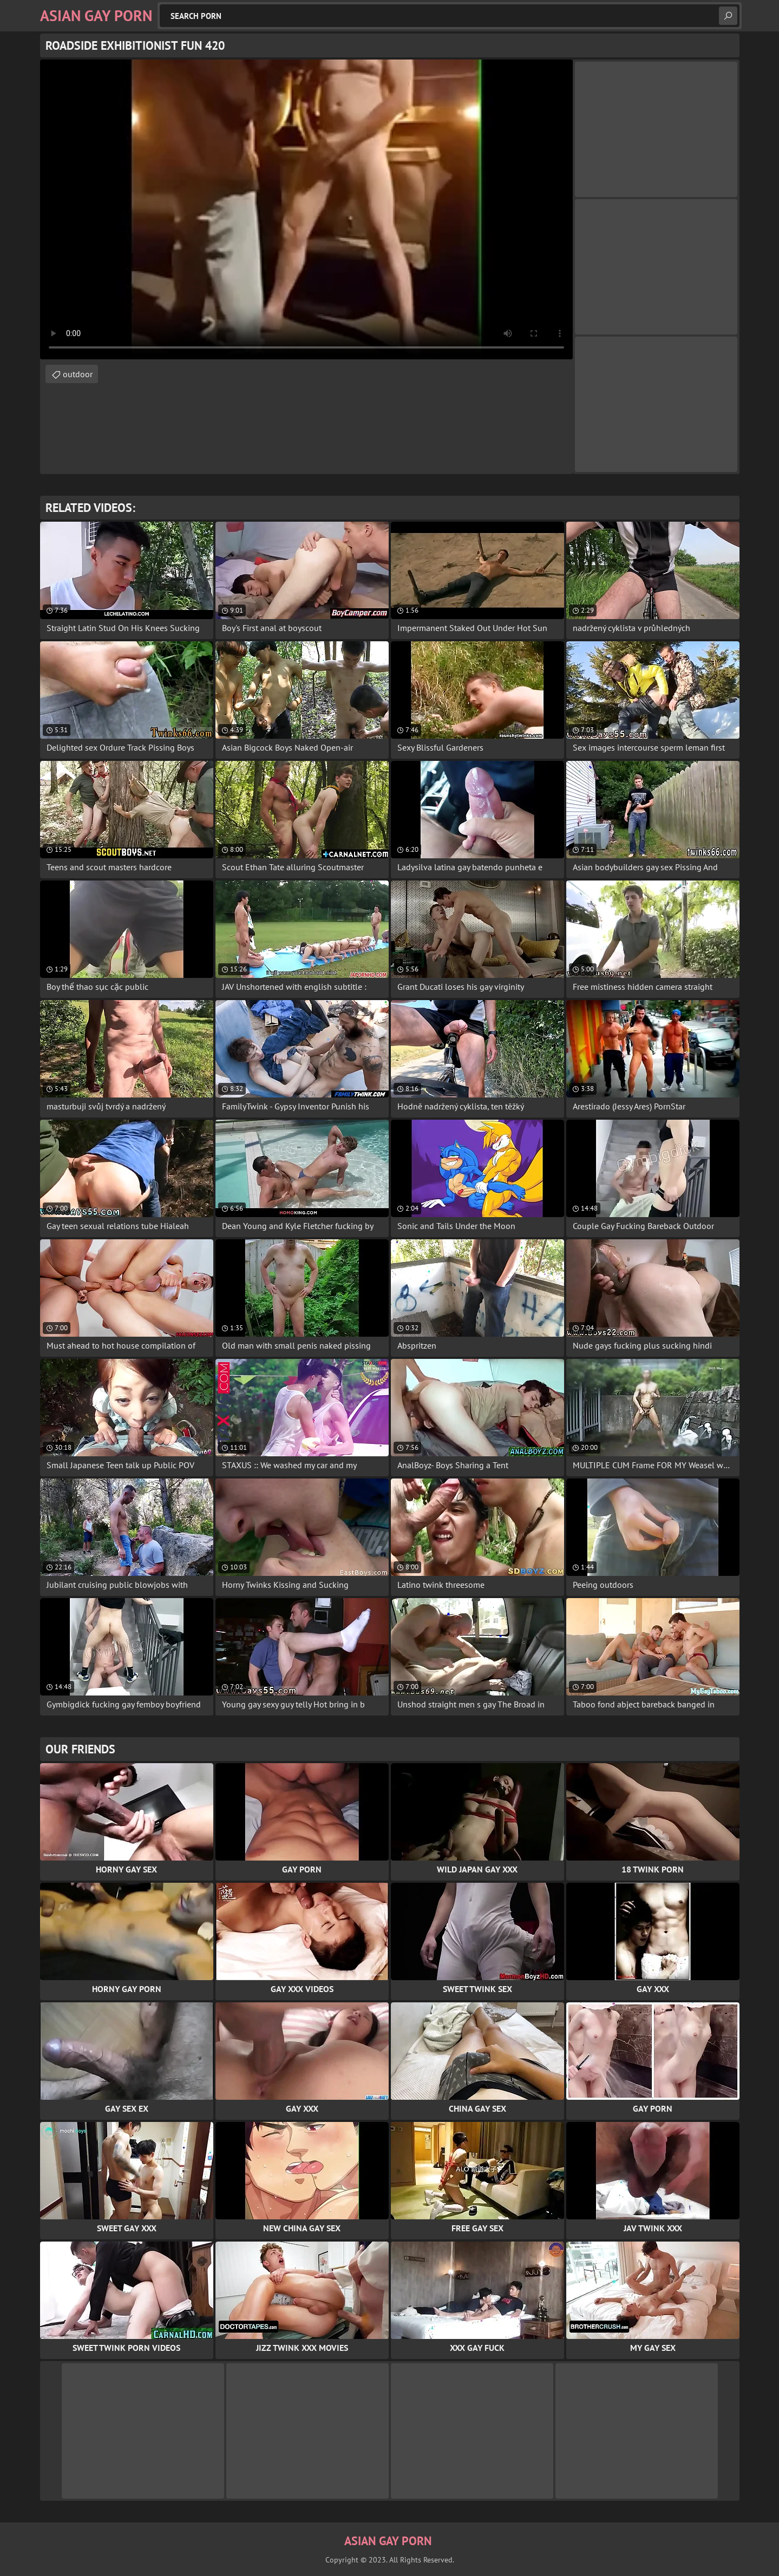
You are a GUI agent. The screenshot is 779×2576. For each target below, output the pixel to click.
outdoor (78, 374)
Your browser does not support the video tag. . (306, 209)
